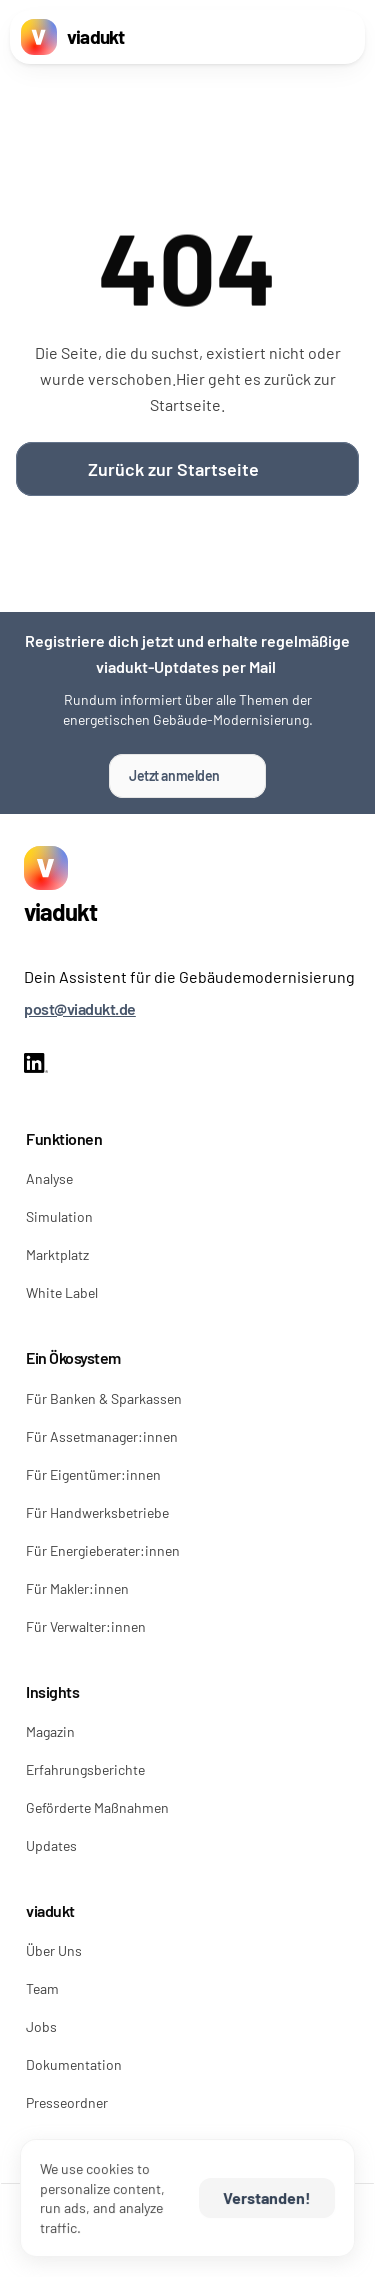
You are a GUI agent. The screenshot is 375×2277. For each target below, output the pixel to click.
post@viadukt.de (80, 1008)
